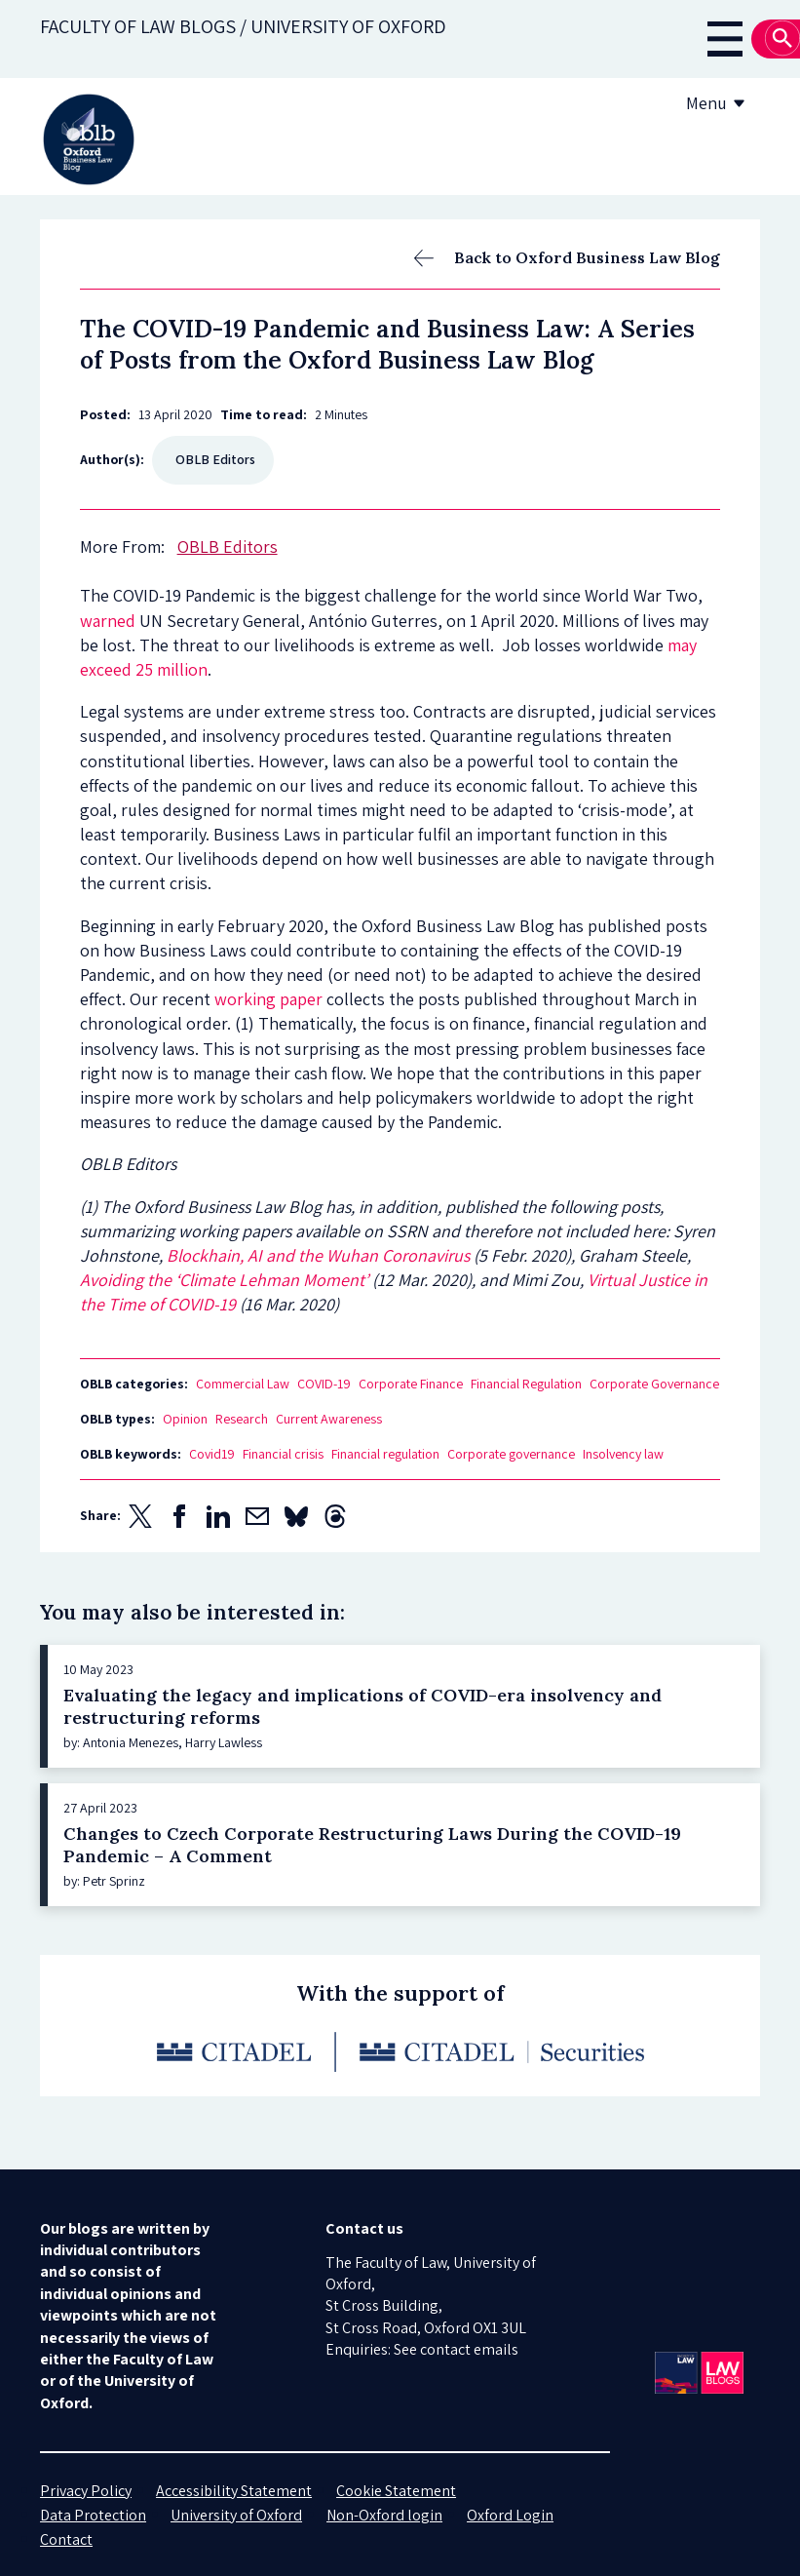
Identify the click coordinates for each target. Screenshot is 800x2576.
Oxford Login (510, 2515)
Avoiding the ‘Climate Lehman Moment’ (224, 1279)
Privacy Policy (86, 2490)
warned (107, 620)
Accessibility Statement (234, 2490)
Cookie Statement (396, 2490)
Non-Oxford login (384, 2515)
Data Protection (93, 2515)
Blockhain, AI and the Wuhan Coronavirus (318, 1255)
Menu (718, 103)
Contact (66, 2539)
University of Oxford (236, 2515)
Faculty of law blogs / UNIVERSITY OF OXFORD (243, 26)
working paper (268, 999)
